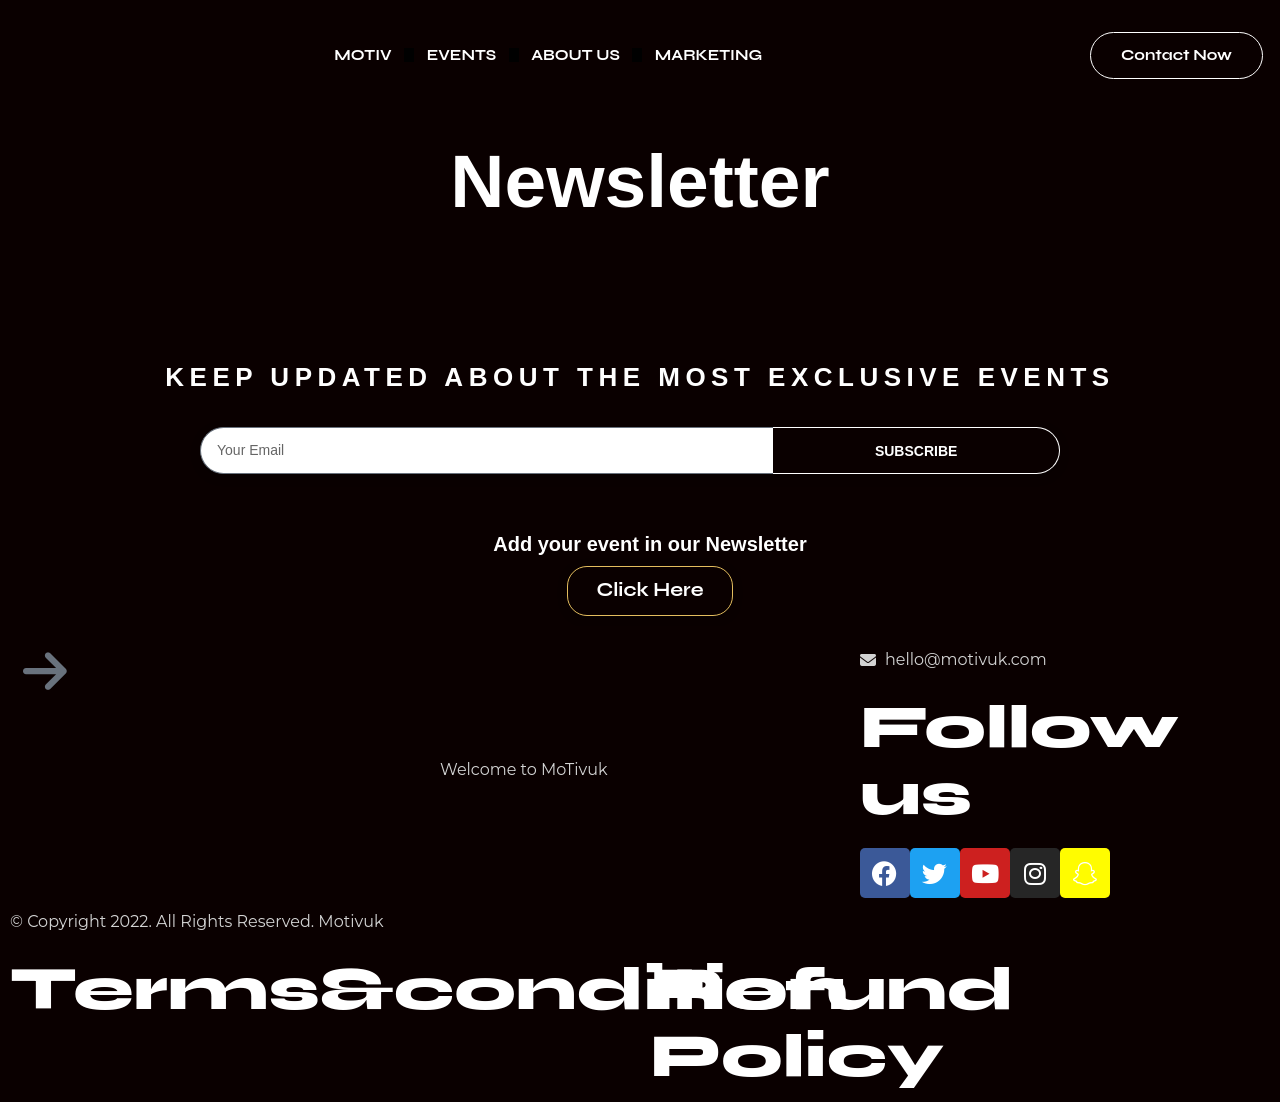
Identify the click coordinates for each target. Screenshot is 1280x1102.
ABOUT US (575, 55)
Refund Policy (832, 1024)
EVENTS (461, 55)
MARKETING (708, 55)
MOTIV (362, 55)
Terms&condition (429, 990)
